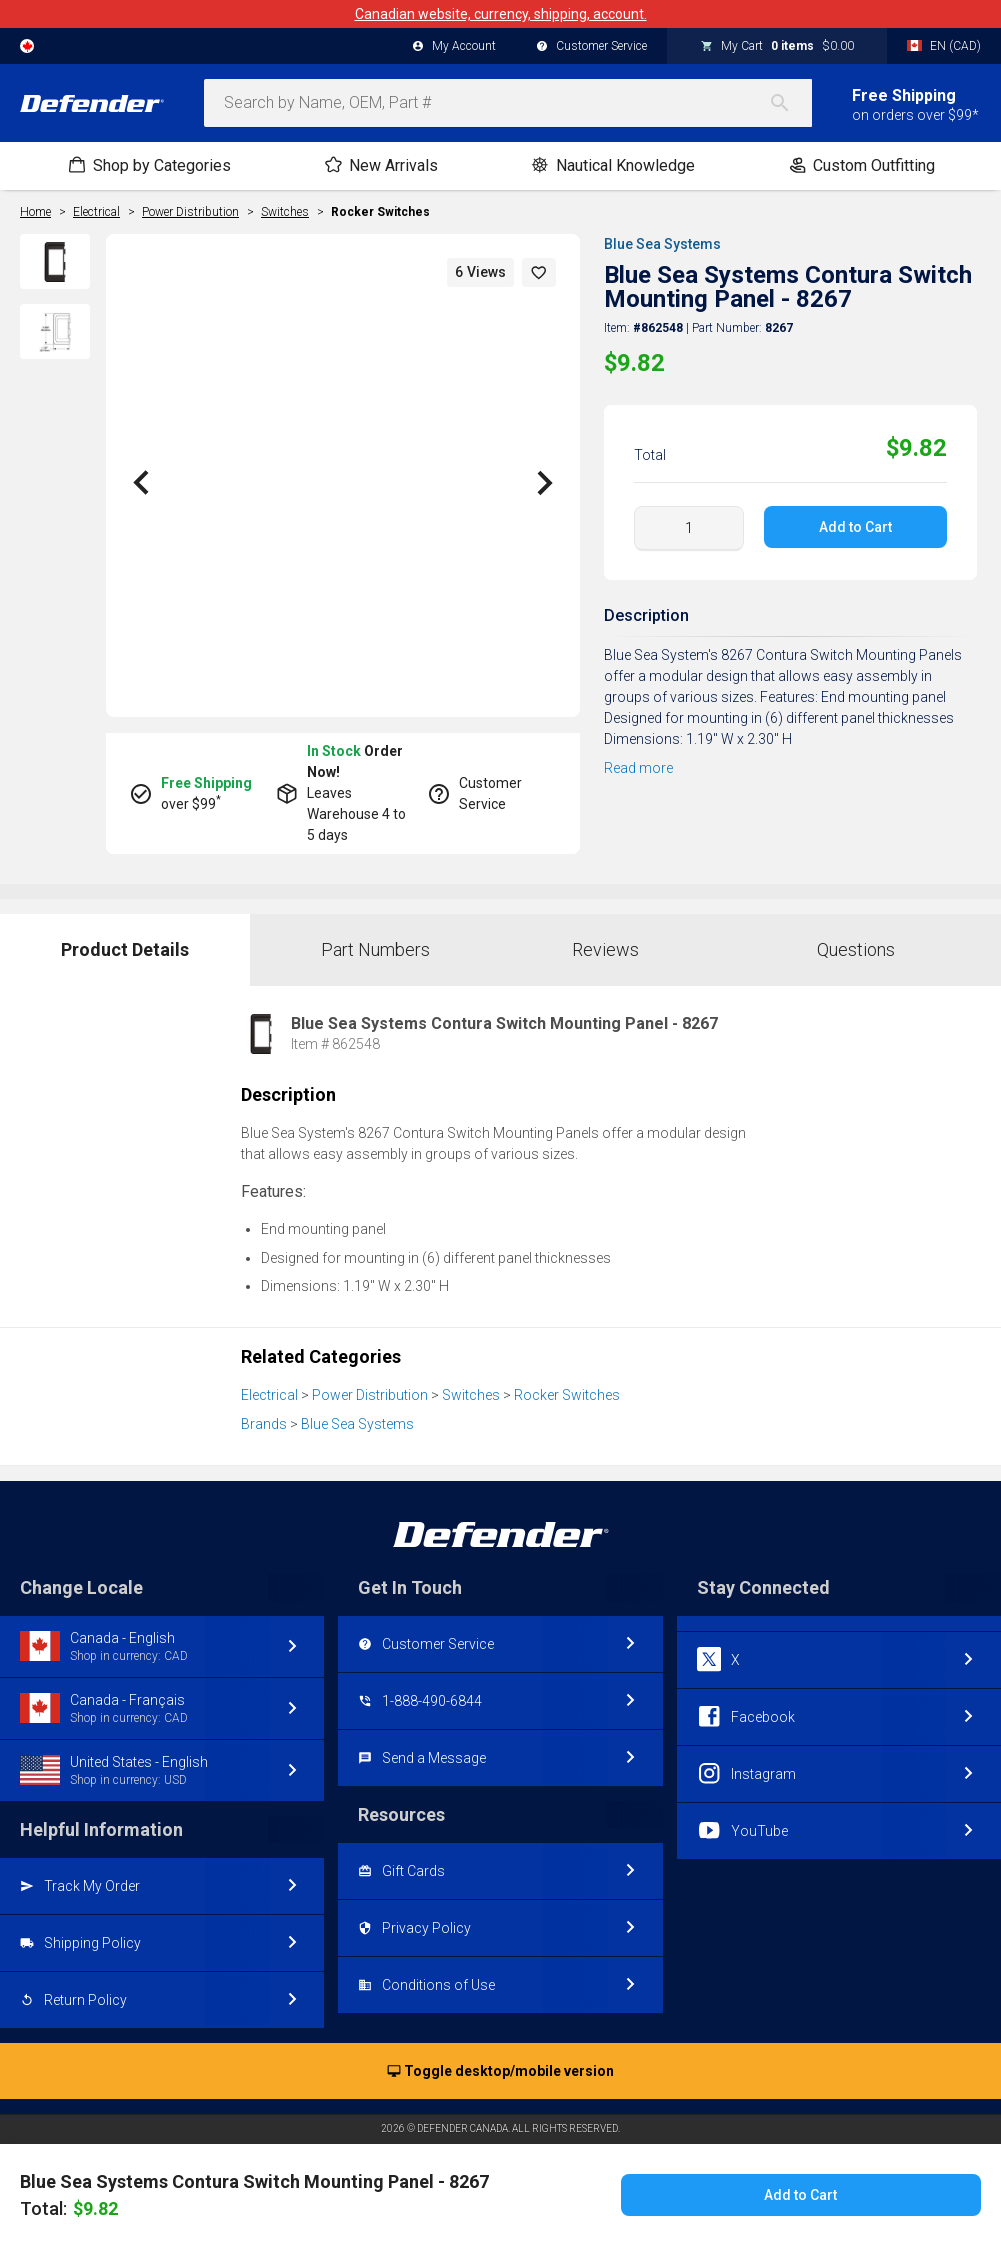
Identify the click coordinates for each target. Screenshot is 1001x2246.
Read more (638, 768)
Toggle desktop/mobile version (500, 2072)
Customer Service (591, 47)
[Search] (790, 103)
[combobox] (508, 103)
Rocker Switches (380, 212)
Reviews (605, 949)
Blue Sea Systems (662, 244)
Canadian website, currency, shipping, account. (501, 14)
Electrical (269, 1395)
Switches (471, 1395)
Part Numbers (375, 949)
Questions (856, 949)
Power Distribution (370, 1395)
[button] (539, 272)
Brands (264, 1424)
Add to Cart (855, 527)
